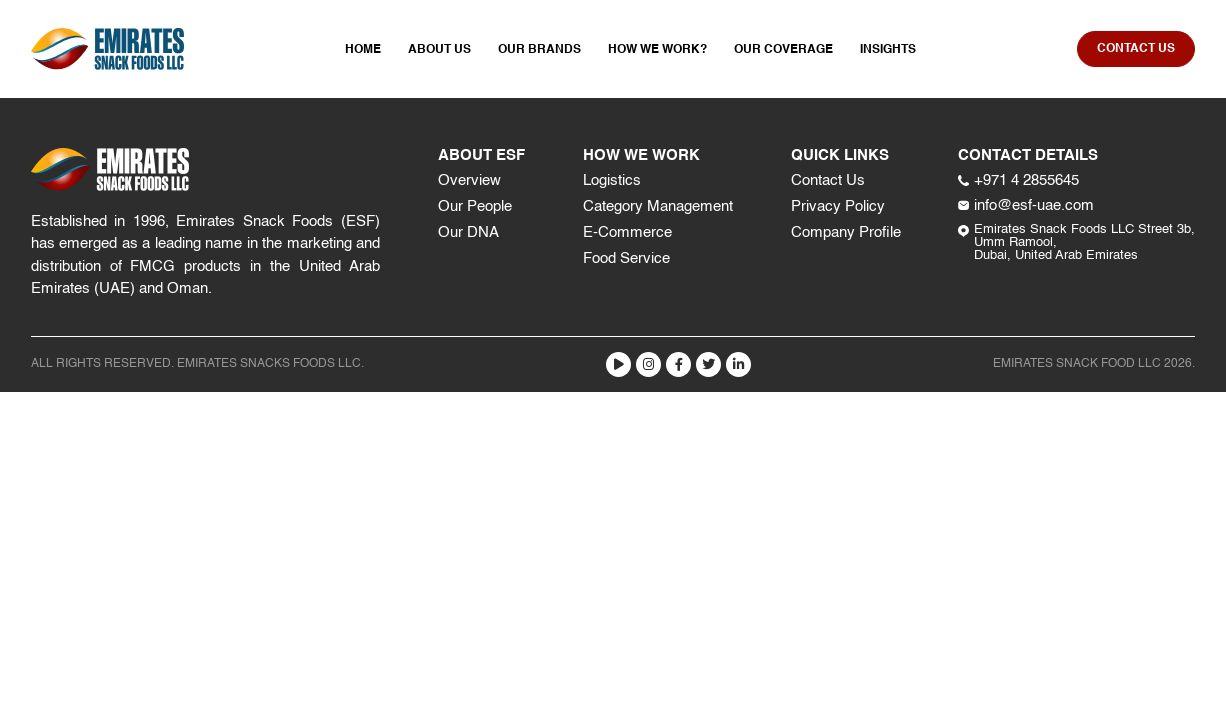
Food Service (626, 258)
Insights (888, 50)
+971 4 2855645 (1018, 180)
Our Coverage (783, 50)
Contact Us (828, 180)
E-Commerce (627, 232)
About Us (439, 50)
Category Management (658, 206)
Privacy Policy (838, 206)
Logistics (612, 180)
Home (363, 50)
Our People (475, 206)
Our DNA (468, 232)
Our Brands (539, 50)
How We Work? (657, 50)
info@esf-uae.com (1026, 205)
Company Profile (846, 232)
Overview (469, 180)
